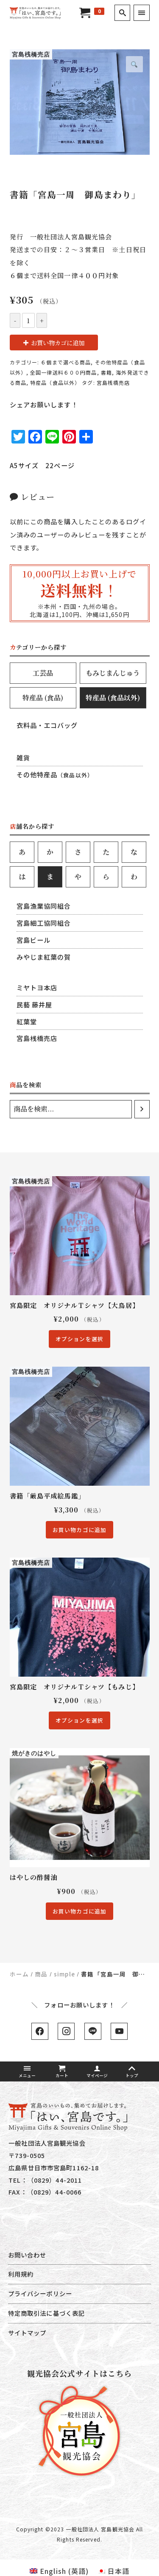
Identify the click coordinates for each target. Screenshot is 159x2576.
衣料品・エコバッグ (47, 725)
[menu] (141, 12)
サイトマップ (27, 2332)
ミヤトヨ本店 (37, 987)
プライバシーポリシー (40, 2293)
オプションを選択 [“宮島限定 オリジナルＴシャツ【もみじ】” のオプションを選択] (79, 1720)
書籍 (106, 372)
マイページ (97, 2071)
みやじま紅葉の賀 (44, 956)
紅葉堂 (27, 1021)
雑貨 (23, 757)
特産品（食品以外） (55, 382)
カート (62, 2071)
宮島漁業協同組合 (44, 905)
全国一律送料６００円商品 (63, 372)
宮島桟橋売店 (113, 382)
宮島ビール (34, 939)
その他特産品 (55, 774)
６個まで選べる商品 (66, 362)
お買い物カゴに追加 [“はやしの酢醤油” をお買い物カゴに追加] (79, 1911)
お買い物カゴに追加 (57, 342)
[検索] (141, 1109)
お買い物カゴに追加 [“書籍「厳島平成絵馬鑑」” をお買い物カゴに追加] (79, 1530)
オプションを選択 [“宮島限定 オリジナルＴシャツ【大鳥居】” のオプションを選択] (79, 1339)
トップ (132, 2071)
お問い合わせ (27, 2254)
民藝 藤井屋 (35, 1004)
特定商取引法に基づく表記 (46, 2313)
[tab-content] (80, 756)
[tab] (43, 673)
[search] (122, 12)
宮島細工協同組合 (44, 922)
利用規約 (20, 2273)
